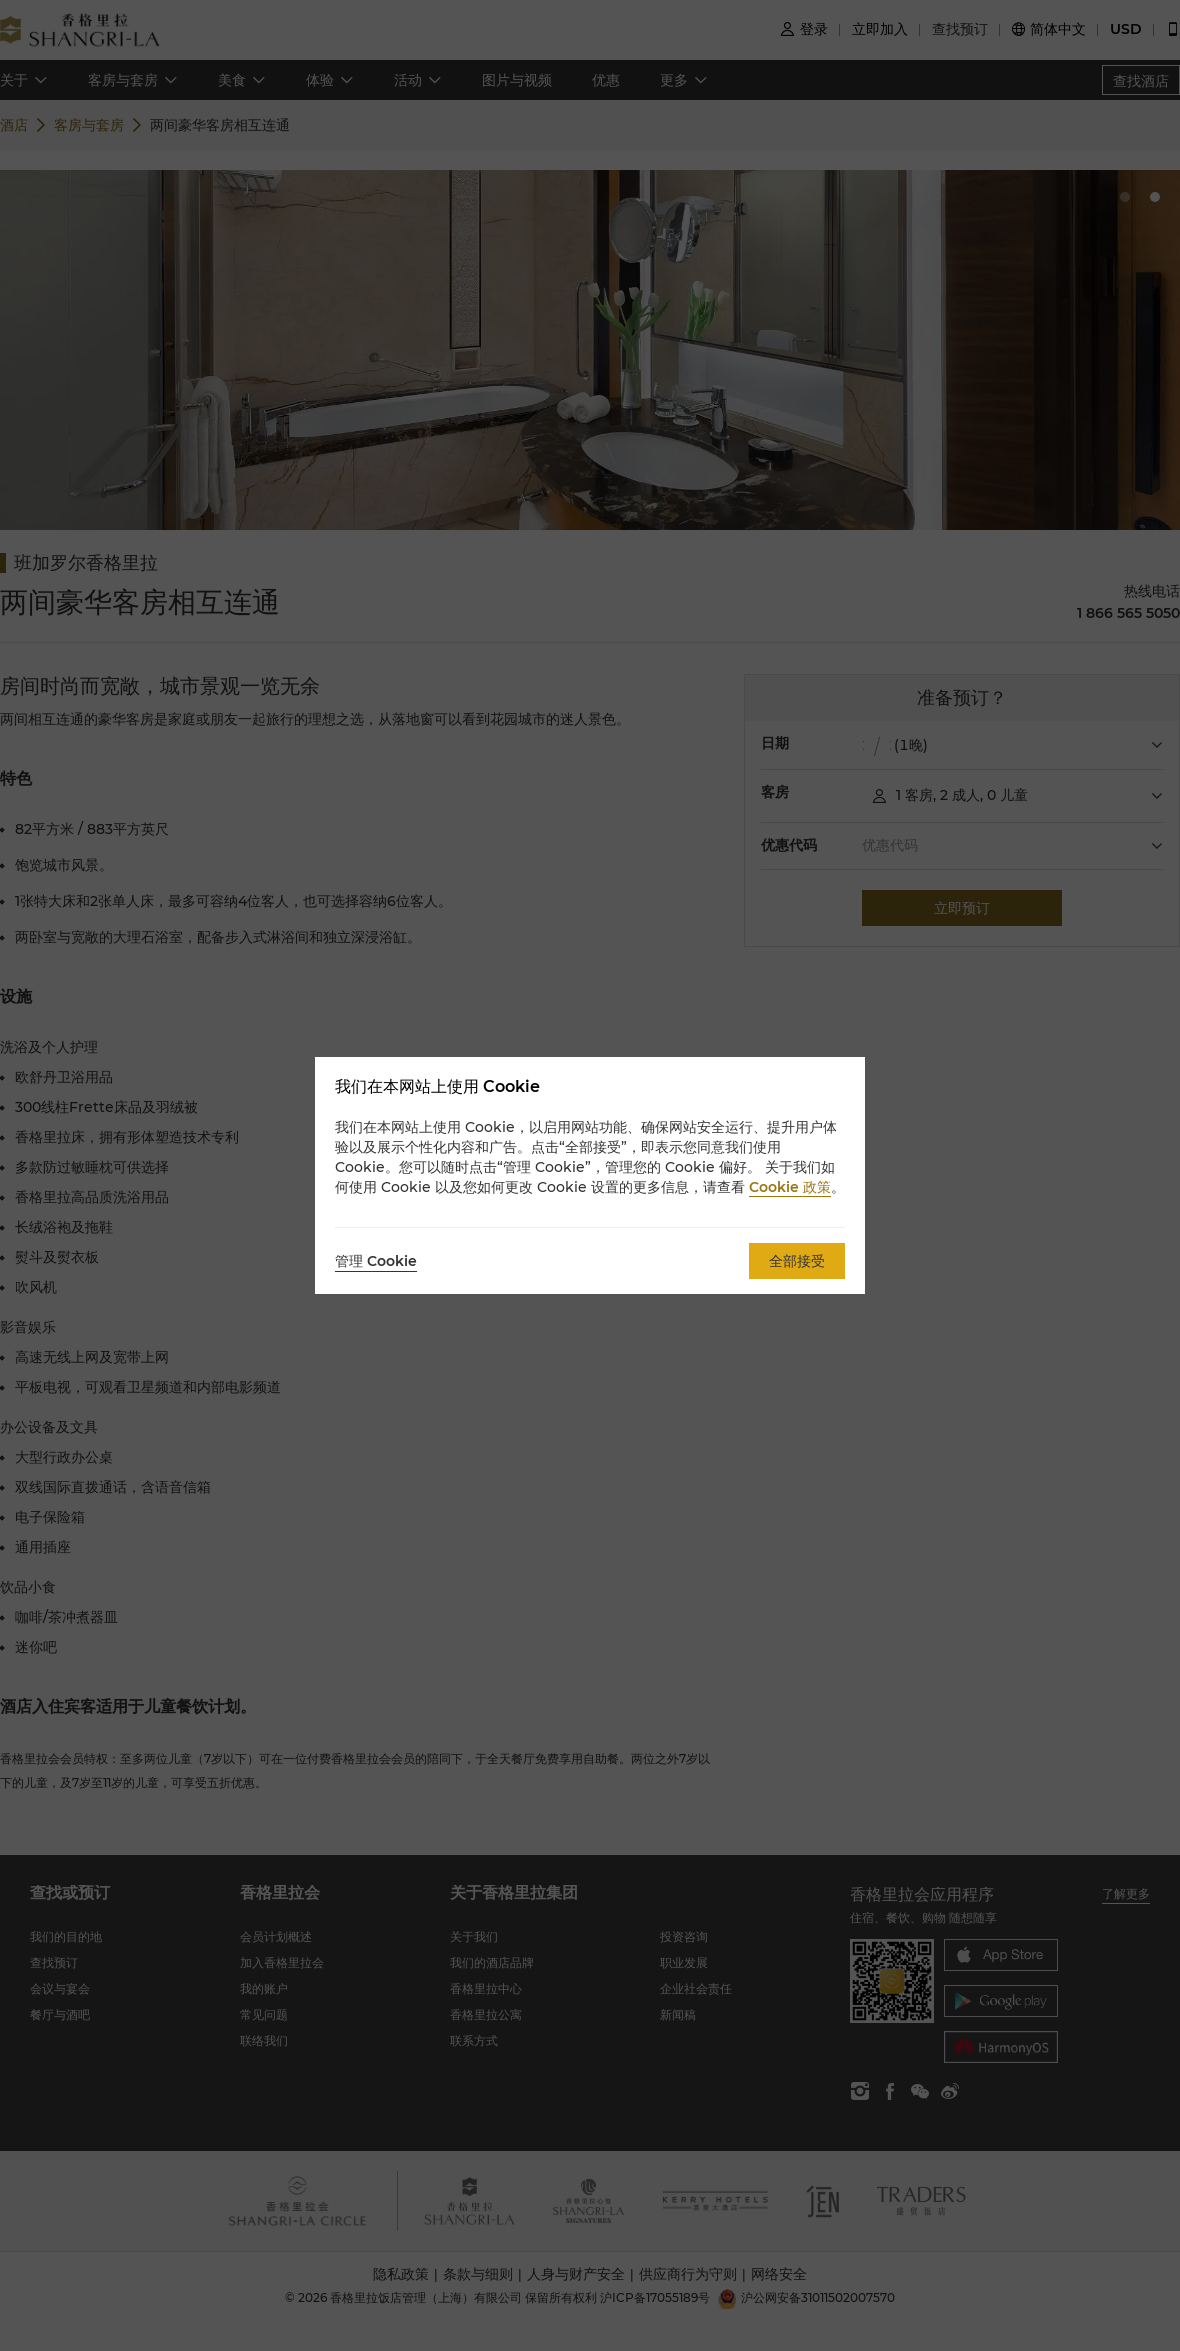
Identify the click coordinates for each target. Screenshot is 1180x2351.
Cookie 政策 (790, 1187)
